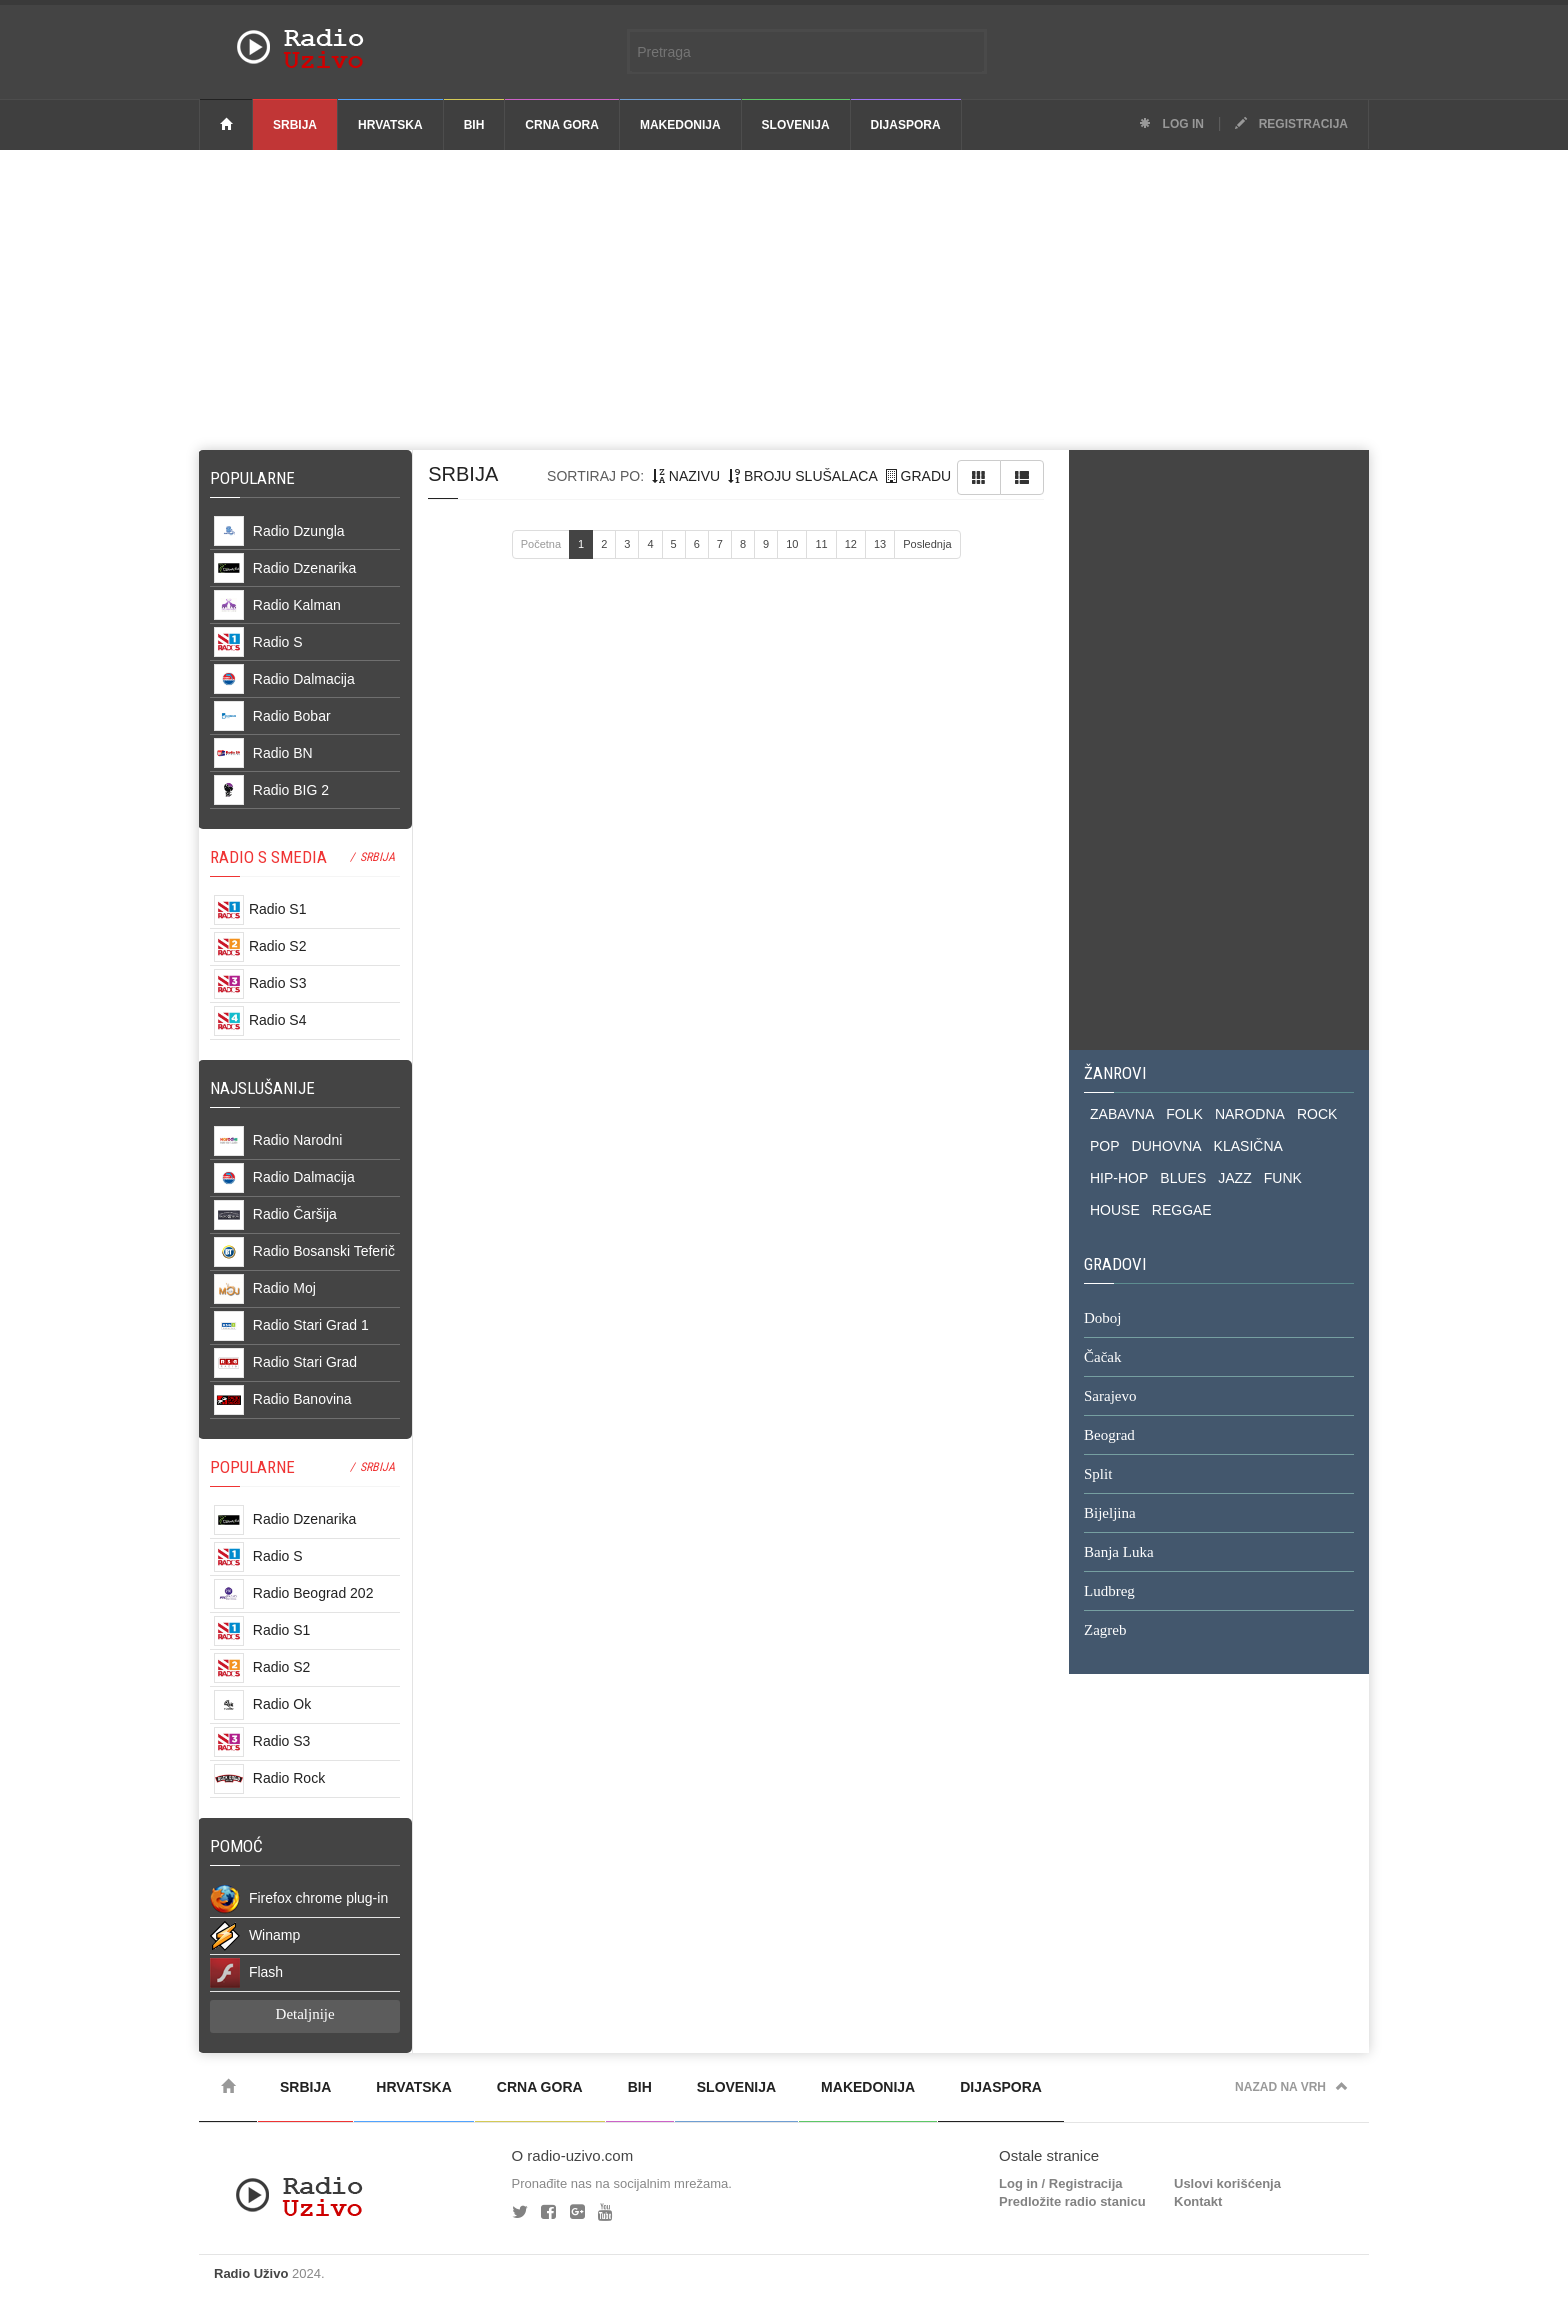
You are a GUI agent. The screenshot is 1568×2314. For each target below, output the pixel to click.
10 (792, 544)
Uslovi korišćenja (1227, 2183)
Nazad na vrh (1291, 2087)
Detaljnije (305, 2014)
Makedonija (680, 125)
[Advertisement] (784, 300)
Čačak (1102, 1358)
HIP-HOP (1119, 1178)
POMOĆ (236, 1846)
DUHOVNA (1167, 1146)
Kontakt (1198, 2201)
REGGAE (1182, 1210)
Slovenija (796, 125)
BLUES (1183, 1178)
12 (851, 544)
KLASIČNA (1248, 1146)
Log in (1171, 124)
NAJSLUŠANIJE (262, 1088)
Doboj (1103, 1319)
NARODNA (1250, 1114)
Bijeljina (1110, 1514)
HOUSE (1115, 1210)
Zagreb (1105, 1631)
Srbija (295, 125)
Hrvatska (390, 125)
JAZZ (1234, 1178)
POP (1105, 1146)
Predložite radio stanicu (1072, 2201)
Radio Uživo (251, 2273)
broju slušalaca (803, 476)
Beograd (1109, 1436)
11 (821, 544)
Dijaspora (906, 125)
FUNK (1283, 1178)
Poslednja (927, 544)
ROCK (1317, 1114)
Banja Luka (1119, 1553)
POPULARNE (252, 1467)
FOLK (1184, 1114)
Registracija (1291, 124)
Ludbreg (1109, 1592)
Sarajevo (1110, 1397)
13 (880, 544)
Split (1098, 1475)
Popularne (256, 478)
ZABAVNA (1122, 1114)
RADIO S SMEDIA (268, 857)
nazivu (686, 476)
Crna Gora (562, 125)
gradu (918, 476)
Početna (541, 544)
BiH (474, 125)
